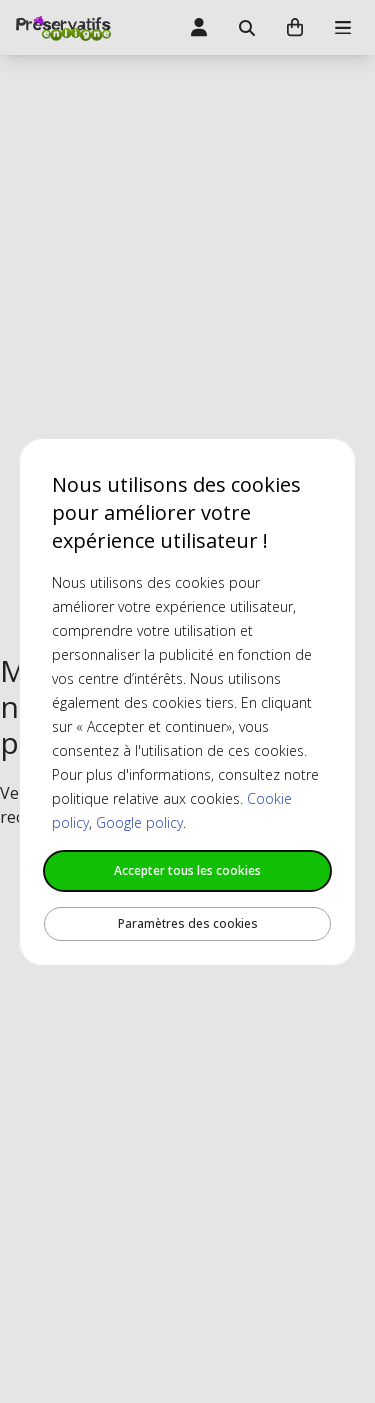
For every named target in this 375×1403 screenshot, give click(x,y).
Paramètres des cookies (188, 923)
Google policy (139, 822)
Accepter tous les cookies (187, 870)
